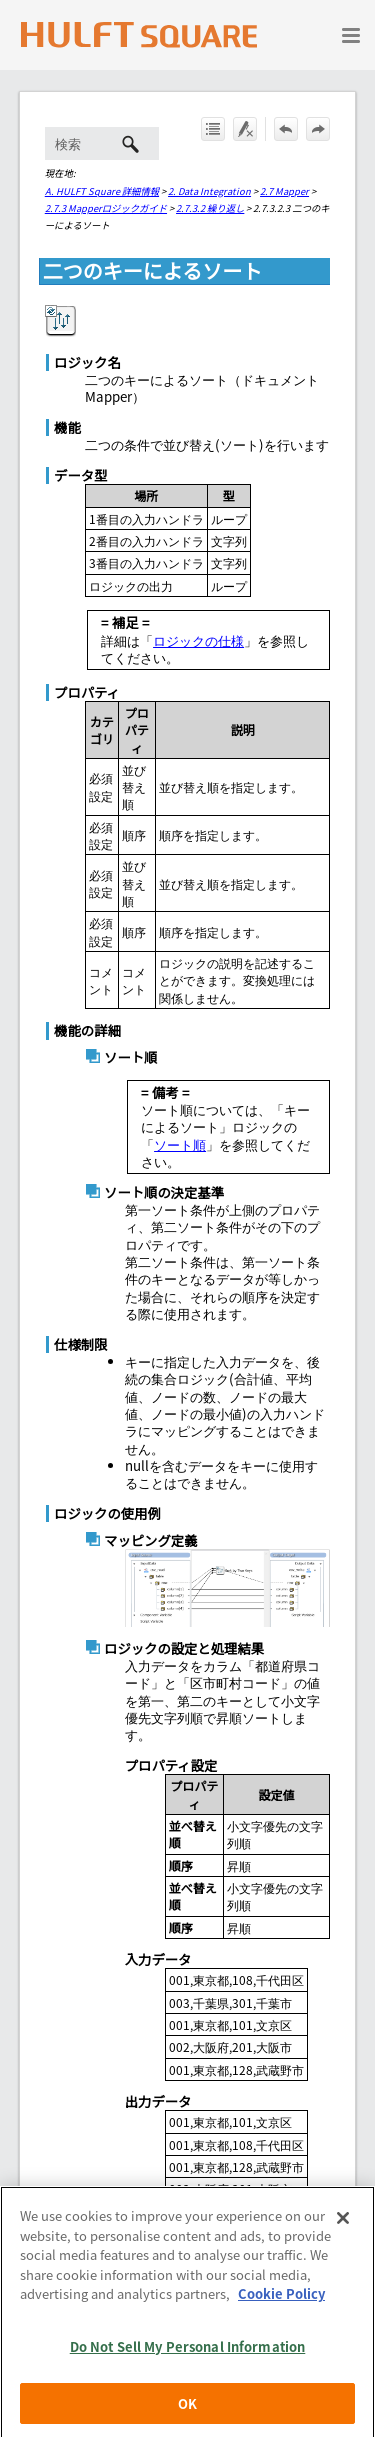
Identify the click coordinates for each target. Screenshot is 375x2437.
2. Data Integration (209, 191)
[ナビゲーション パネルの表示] (351, 35)
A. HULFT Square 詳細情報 (102, 191)
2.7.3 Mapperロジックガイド (106, 208)
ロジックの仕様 (198, 640)
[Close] (343, 2248)
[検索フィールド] (102, 143)
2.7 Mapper (284, 191)
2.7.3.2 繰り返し (210, 208)
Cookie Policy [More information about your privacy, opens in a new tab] (281, 2323)
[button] (131, 143)
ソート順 (180, 1144)
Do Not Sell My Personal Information (188, 2376)
